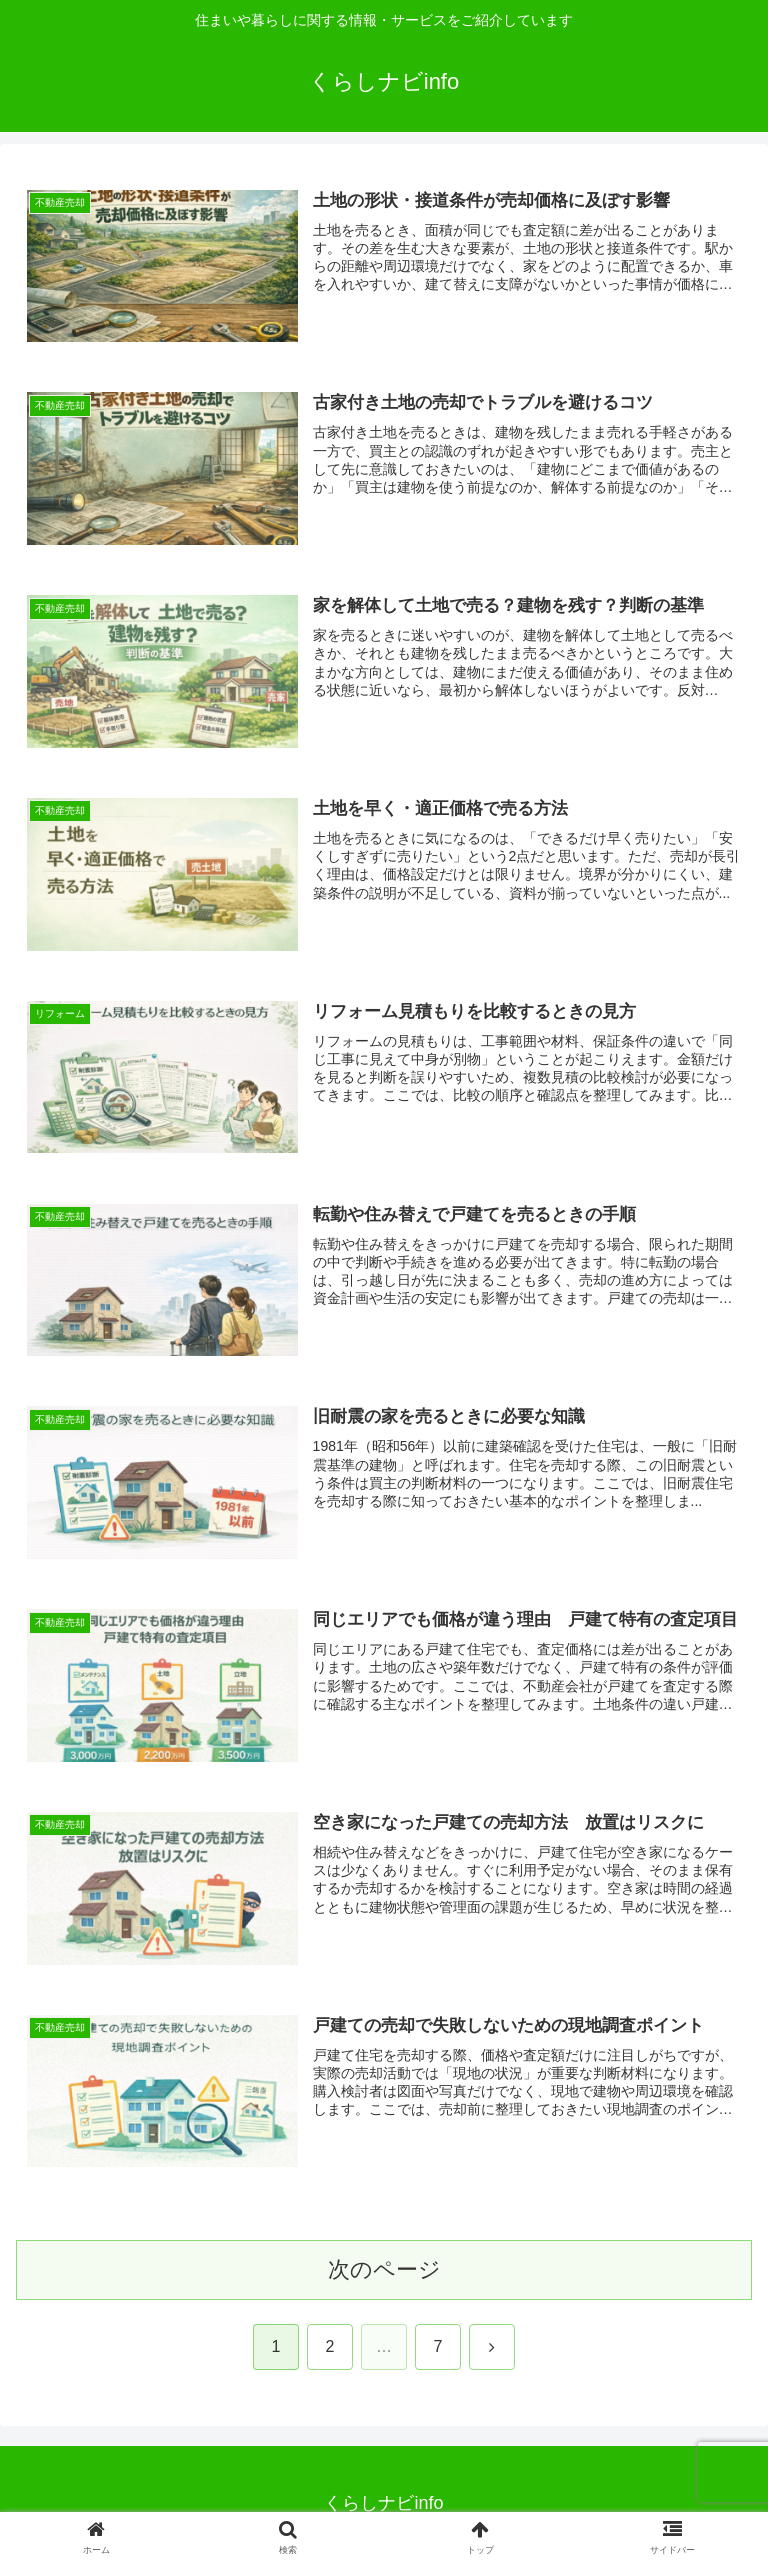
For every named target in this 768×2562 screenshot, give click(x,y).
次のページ (384, 2269)
